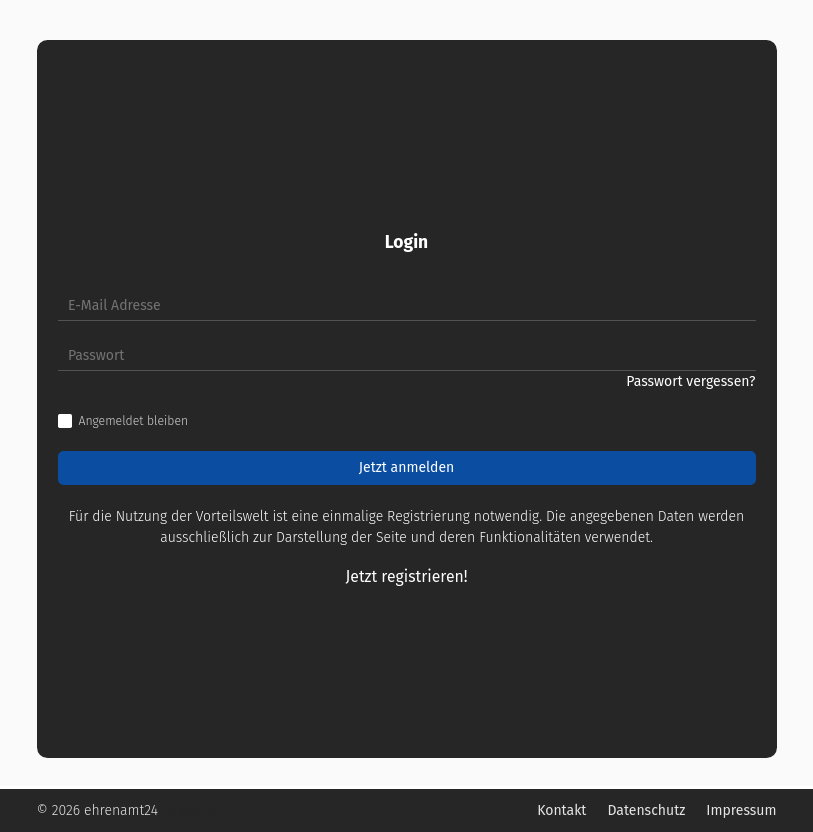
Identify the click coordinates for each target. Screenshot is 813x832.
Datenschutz (646, 810)
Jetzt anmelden (407, 467)
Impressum (741, 810)
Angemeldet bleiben (134, 421)
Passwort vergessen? (690, 381)
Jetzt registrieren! (407, 576)
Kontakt (561, 810)
